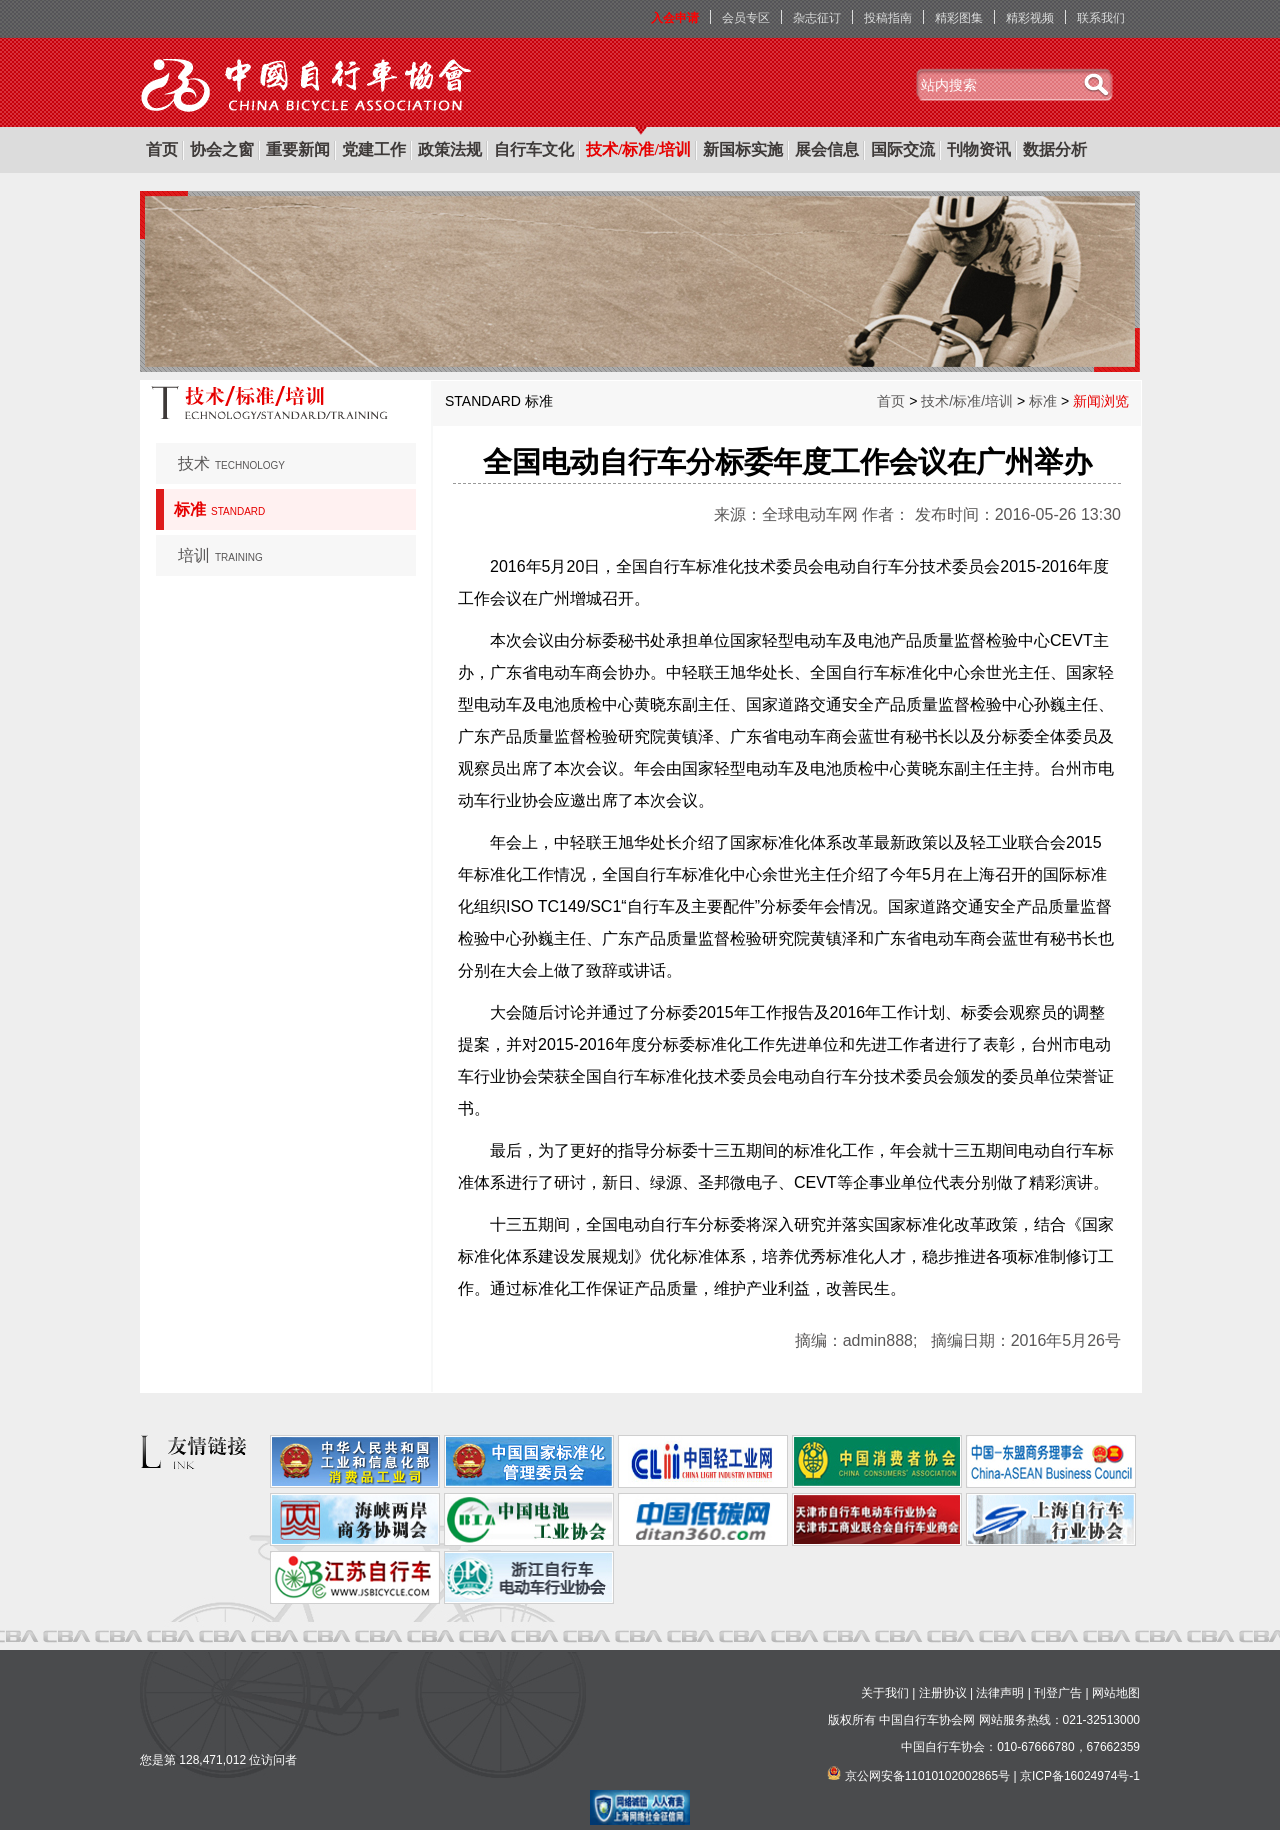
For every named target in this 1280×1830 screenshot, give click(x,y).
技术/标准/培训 (638, 149)
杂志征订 (817, 18)
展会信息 (827, 149)
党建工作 (374, 149)
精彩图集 (959, 18)
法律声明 (1000, 1693)
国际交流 (903, 149)
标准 (219, 509)
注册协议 (943, 1693)
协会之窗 (222, 149)
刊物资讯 (979, 149)
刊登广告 (1058, 1693)
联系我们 (1101, 18)
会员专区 (746, 18)
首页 (162, 149)
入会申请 (675, 18)
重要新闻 (298, 149)
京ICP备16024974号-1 (1080, 1776)
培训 (220, 555)
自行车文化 (534, 149)
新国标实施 (743, 149)
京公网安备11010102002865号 (927, 1776)
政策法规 (450, 149)
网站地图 (1116, 1693)
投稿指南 (888, 18)
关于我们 (885, 1693)
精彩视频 (1030, 18)
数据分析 (1055, 149)
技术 (231, 463)
